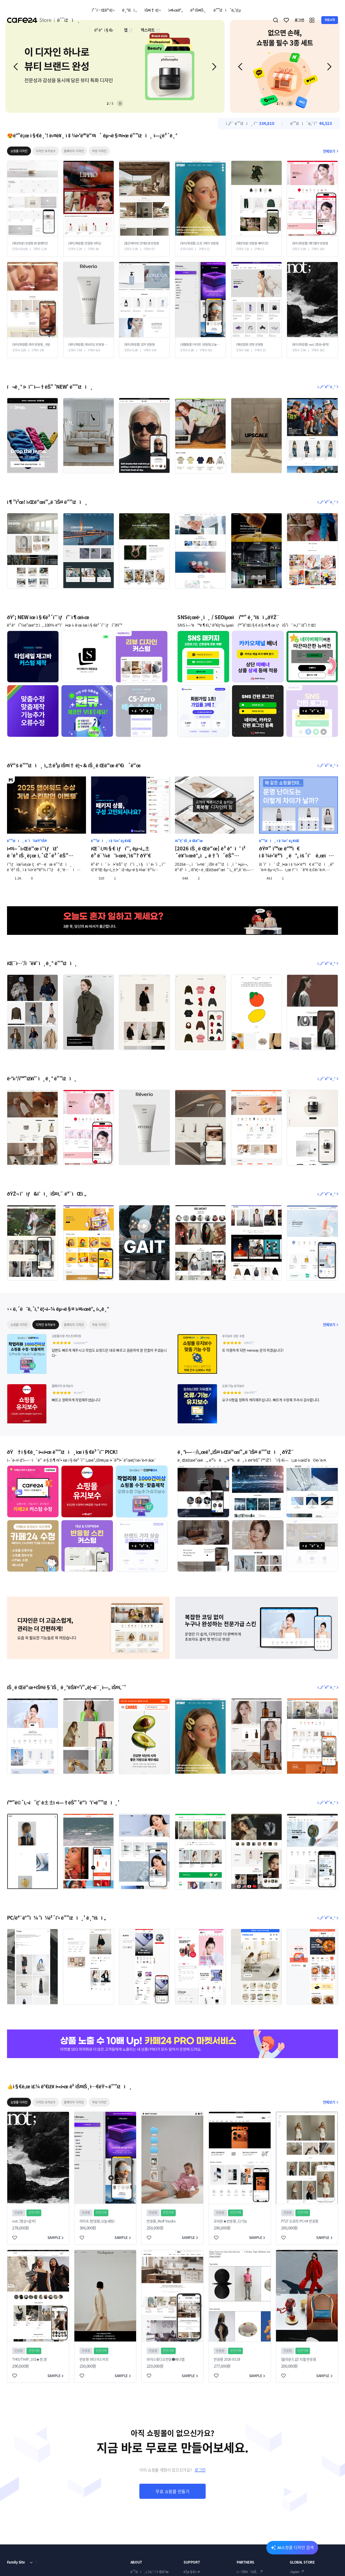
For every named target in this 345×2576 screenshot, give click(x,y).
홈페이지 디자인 (74, 151)
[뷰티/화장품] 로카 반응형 (139, 344)
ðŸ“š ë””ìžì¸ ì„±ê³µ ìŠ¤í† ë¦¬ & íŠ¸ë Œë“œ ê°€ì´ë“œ (74, 765)
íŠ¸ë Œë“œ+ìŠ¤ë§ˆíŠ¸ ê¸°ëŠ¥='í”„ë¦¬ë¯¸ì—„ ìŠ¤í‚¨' (66, 1687)
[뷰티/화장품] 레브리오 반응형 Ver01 (88, 344)
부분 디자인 (99, 151)
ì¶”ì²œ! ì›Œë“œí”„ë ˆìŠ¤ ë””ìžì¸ (47, 501)
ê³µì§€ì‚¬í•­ (192, 2571)
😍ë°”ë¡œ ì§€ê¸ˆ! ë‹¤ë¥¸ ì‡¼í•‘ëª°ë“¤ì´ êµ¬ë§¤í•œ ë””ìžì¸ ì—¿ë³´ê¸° (92, 135)
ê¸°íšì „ (129, 10)
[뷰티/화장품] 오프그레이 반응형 (199, 243)
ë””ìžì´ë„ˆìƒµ (226, 10)
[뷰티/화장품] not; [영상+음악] (310, 344)
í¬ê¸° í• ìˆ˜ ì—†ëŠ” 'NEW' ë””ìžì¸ (50, 386)
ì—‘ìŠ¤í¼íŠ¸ (247, 2571)
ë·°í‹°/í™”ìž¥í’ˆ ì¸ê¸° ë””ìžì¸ (42, 1078)
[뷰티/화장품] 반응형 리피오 (84, 243)
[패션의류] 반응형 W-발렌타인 (30, 243)
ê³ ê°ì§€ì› (105, 30)
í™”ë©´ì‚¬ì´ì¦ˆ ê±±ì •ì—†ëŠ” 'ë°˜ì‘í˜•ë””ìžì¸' (63, 1802)
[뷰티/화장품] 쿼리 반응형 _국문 (31, 344)
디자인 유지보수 (46, 151)
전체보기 (330, 151)
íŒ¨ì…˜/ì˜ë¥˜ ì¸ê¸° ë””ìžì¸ (42, 963)
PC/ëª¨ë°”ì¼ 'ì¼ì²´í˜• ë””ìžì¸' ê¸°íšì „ (56, 1917)
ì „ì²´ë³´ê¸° (328, 386)
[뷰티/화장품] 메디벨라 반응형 (310, 243)
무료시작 (330, 20)
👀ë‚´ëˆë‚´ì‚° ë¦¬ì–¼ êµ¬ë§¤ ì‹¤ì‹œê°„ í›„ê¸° (58, 1308)
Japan (294, 2571)
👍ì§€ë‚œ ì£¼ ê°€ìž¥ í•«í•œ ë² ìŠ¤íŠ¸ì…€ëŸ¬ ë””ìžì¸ (69, 2086)
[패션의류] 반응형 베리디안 (252, 243)
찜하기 (286, 20)
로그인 (200, 2470)
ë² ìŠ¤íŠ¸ (198, 10)
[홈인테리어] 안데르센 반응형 (141, 243)
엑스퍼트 (150, 30)
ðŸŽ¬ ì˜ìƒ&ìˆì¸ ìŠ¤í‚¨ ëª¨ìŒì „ (47, 1193)
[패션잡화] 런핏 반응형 (249, 344)
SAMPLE (55, 2237)
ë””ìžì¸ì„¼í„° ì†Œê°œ (149, 2571)
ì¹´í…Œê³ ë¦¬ (103, 10)
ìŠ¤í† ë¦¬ (152, 10)
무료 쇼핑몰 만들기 (172, 2491)
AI (295, 2547)
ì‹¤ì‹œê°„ (175, 10)
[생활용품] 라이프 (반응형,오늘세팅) (200, 344)
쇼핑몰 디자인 (19, 151)
